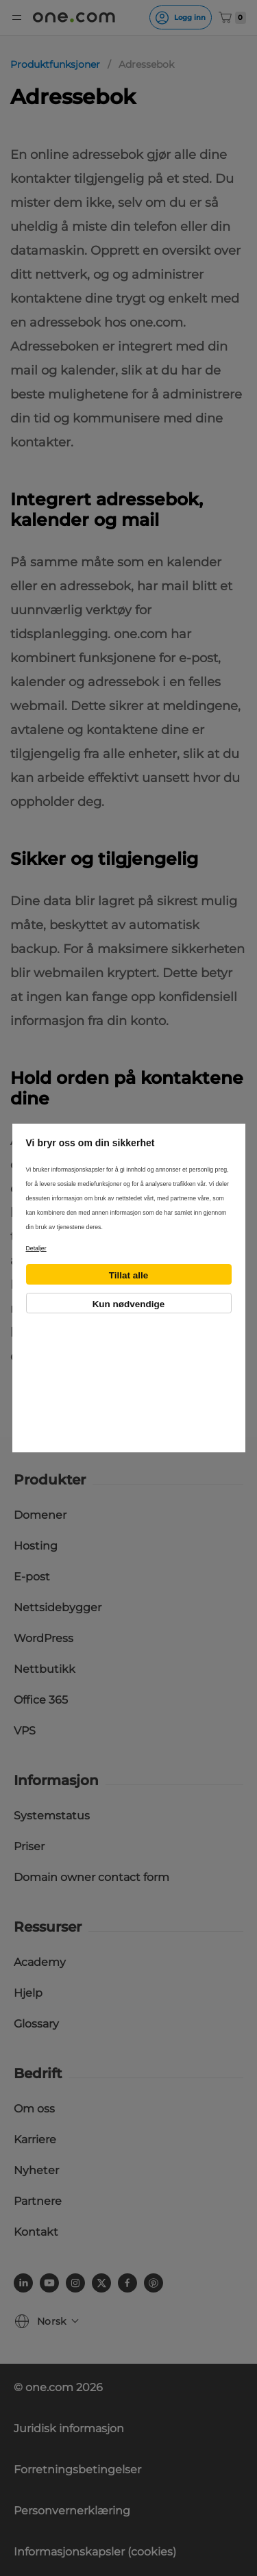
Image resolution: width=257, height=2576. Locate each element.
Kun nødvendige (129, 1304)
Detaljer (36, 1248)
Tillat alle (129, 1275)
